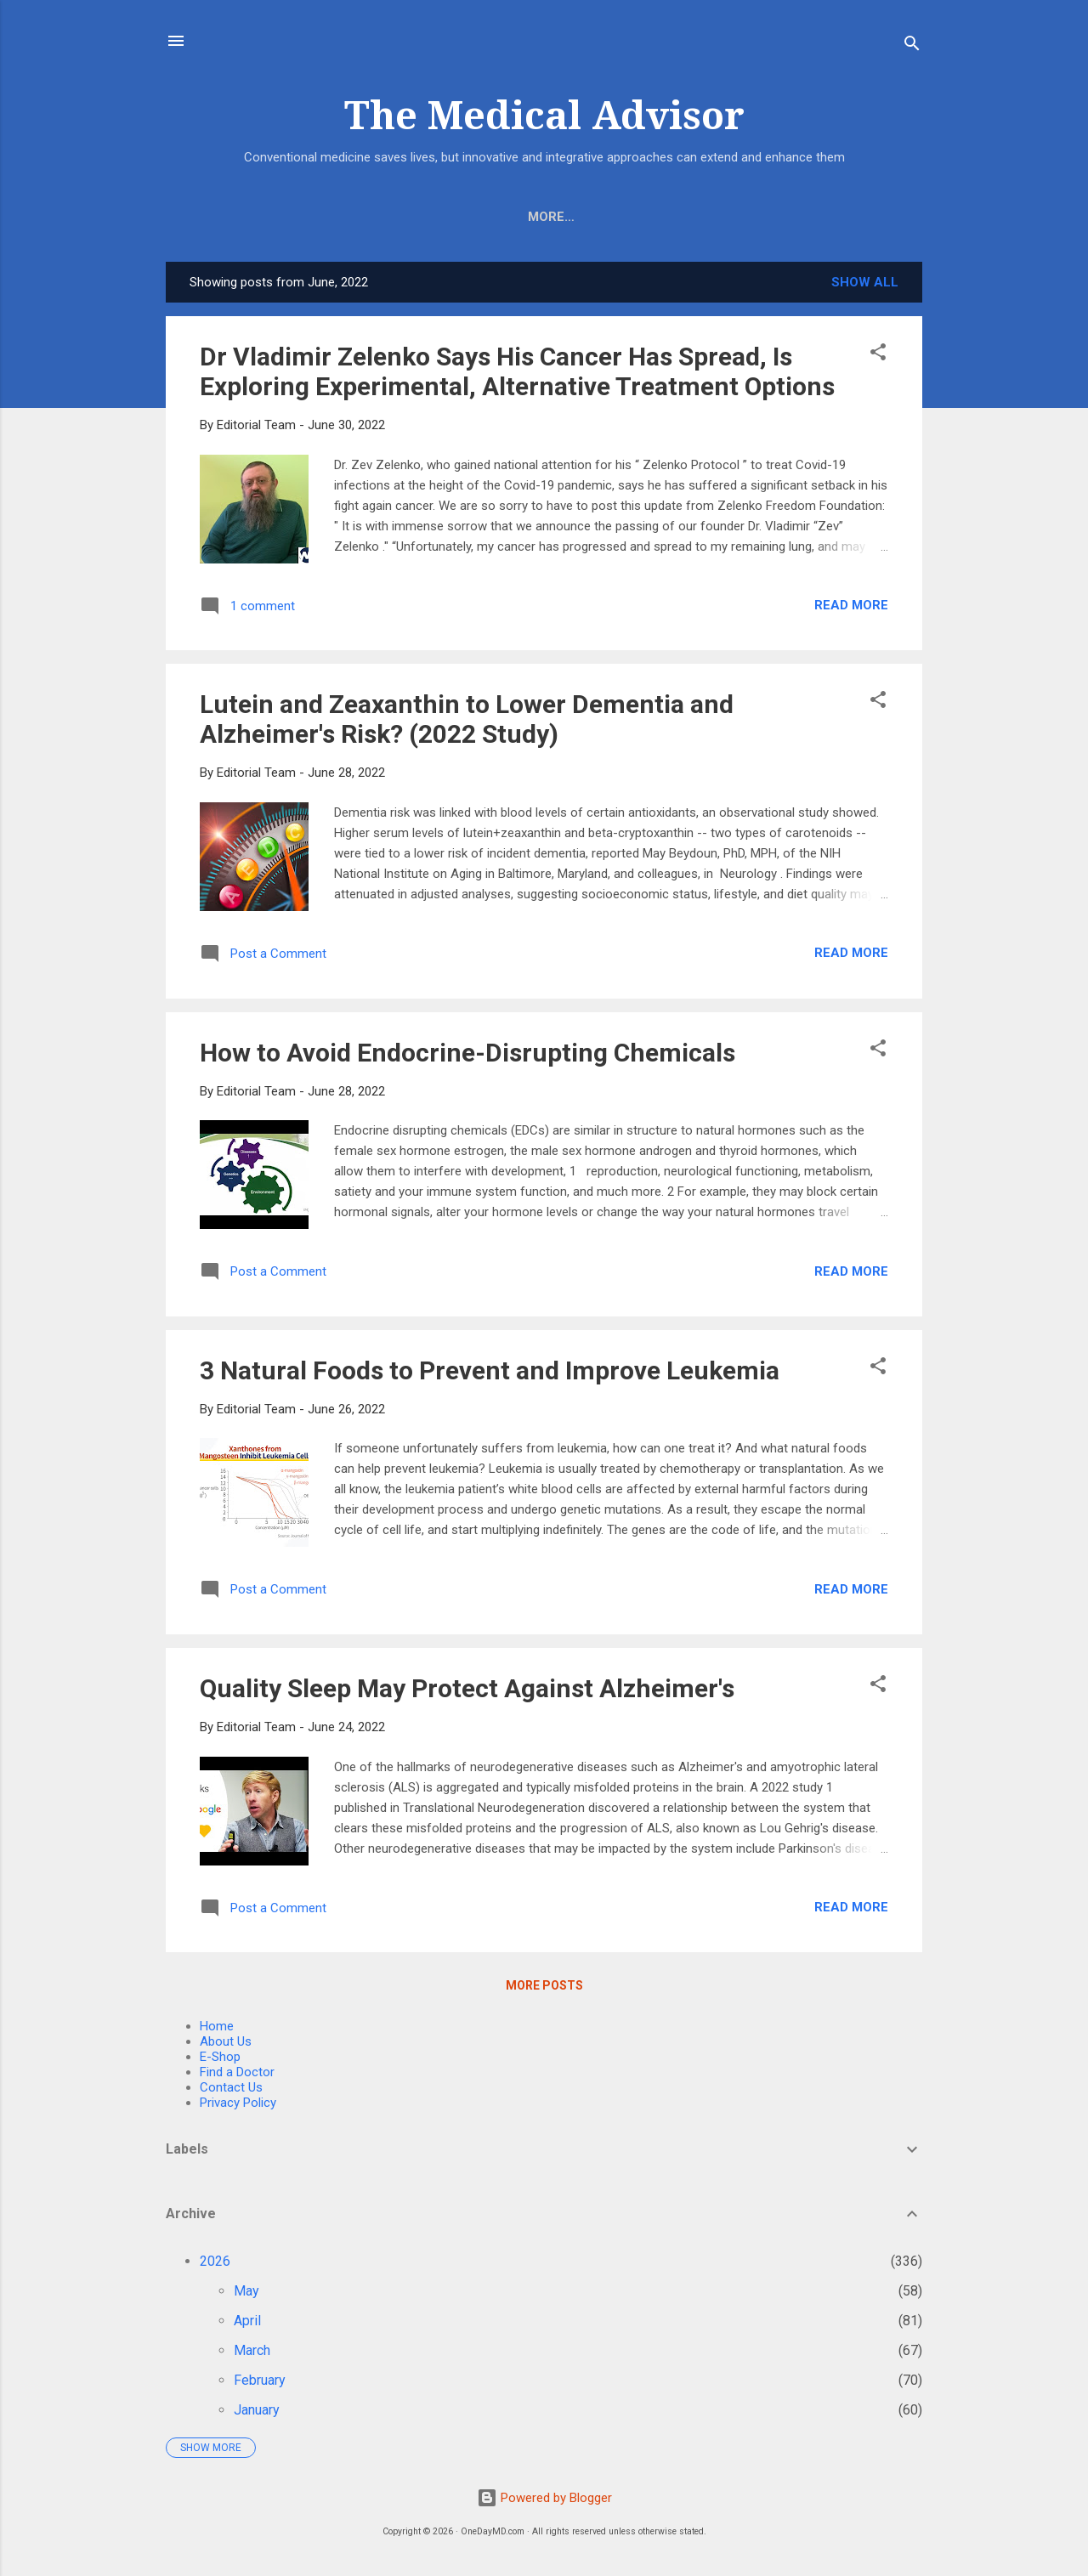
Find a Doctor (237, 2075)
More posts (544, 1989)
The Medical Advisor (544, 116)
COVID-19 (532, 216)
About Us (439, 216)
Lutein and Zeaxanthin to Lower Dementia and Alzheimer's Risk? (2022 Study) (467, 722)
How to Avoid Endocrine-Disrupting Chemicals (467, 1056)
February (260, 2383)
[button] (878, 358)
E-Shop (352, 216)
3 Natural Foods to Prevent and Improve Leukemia (489, 1374)
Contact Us (231, 2090)
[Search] (912, 46)
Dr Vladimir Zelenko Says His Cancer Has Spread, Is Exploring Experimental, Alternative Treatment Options (517, 375)
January (257, 2413)
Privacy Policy (238, 2106)
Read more (851, 608)
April (247, 2324)
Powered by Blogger (544, 2497)
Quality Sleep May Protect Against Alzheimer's (467, 1692)
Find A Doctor (641, 216)
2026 (215, 2264)
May (246, 2294)
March (252, 2354)
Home (279, 216)
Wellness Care (775, 216)
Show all (864, 285)
